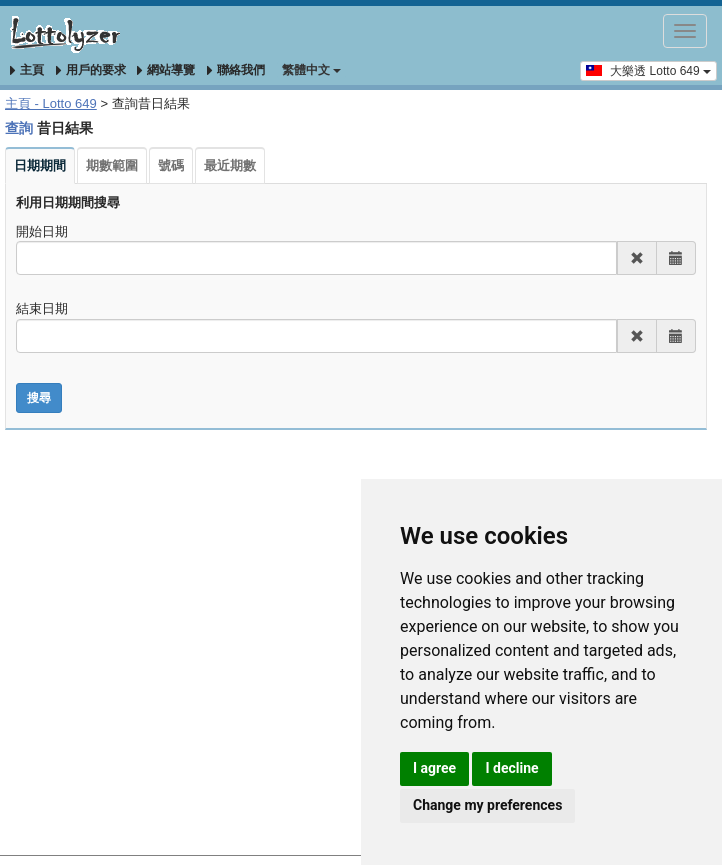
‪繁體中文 (311, 70)
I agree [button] (434, 768)
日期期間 (40, 165)
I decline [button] (511, 768)
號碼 (171, 165)
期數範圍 (112, 165)
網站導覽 (166, 70)
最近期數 (230, 165)
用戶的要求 (91, 70)
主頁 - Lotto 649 (51, 103)
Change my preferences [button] (487, 805)
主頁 (27, 70)
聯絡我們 (236, 70)
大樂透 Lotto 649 (648, 70)
